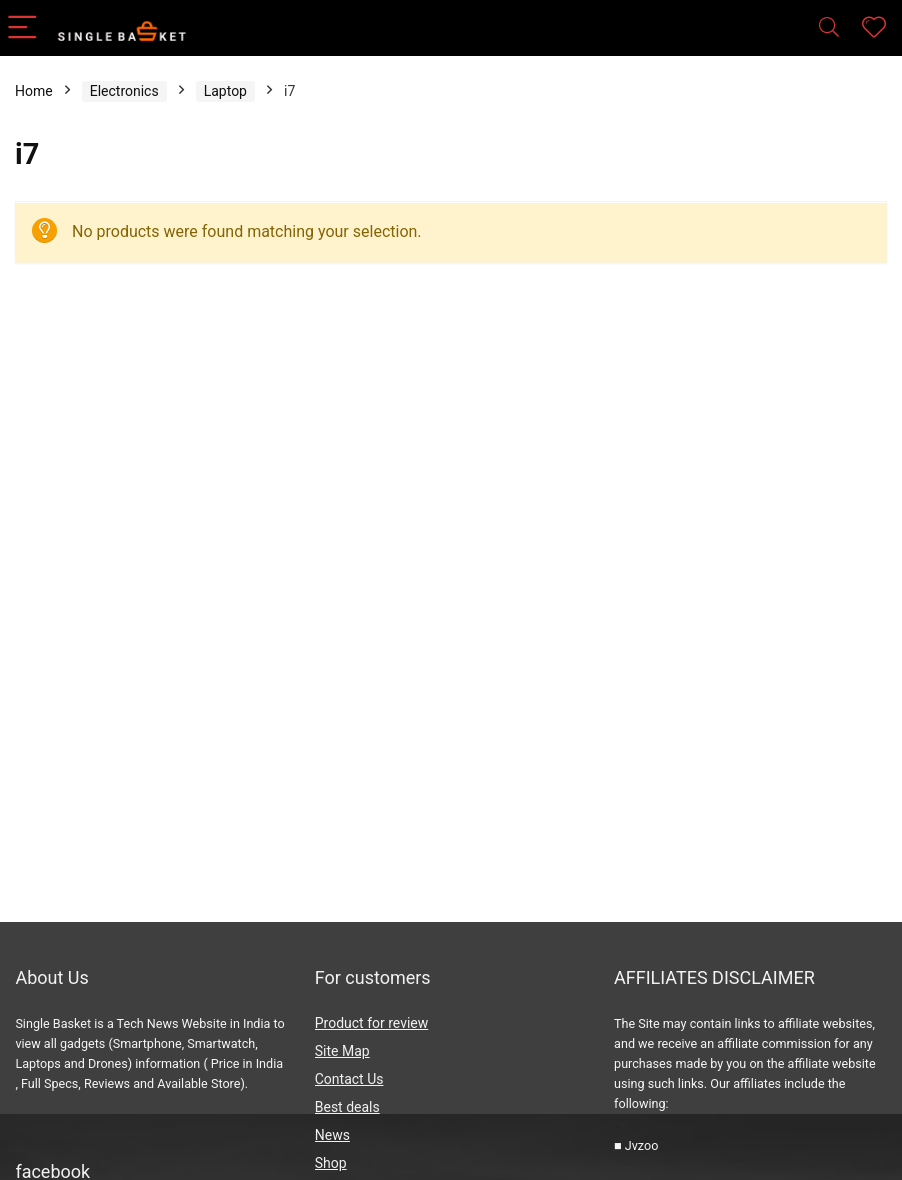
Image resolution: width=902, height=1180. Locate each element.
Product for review (372, 1023)
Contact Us (349, 1079)
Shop (331, 1163)
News (332, 1135)
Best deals (347, 1107)
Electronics (124, 91)
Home (34, 91)
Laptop (225, 91)
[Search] (829, 28)
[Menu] (24, 28)
